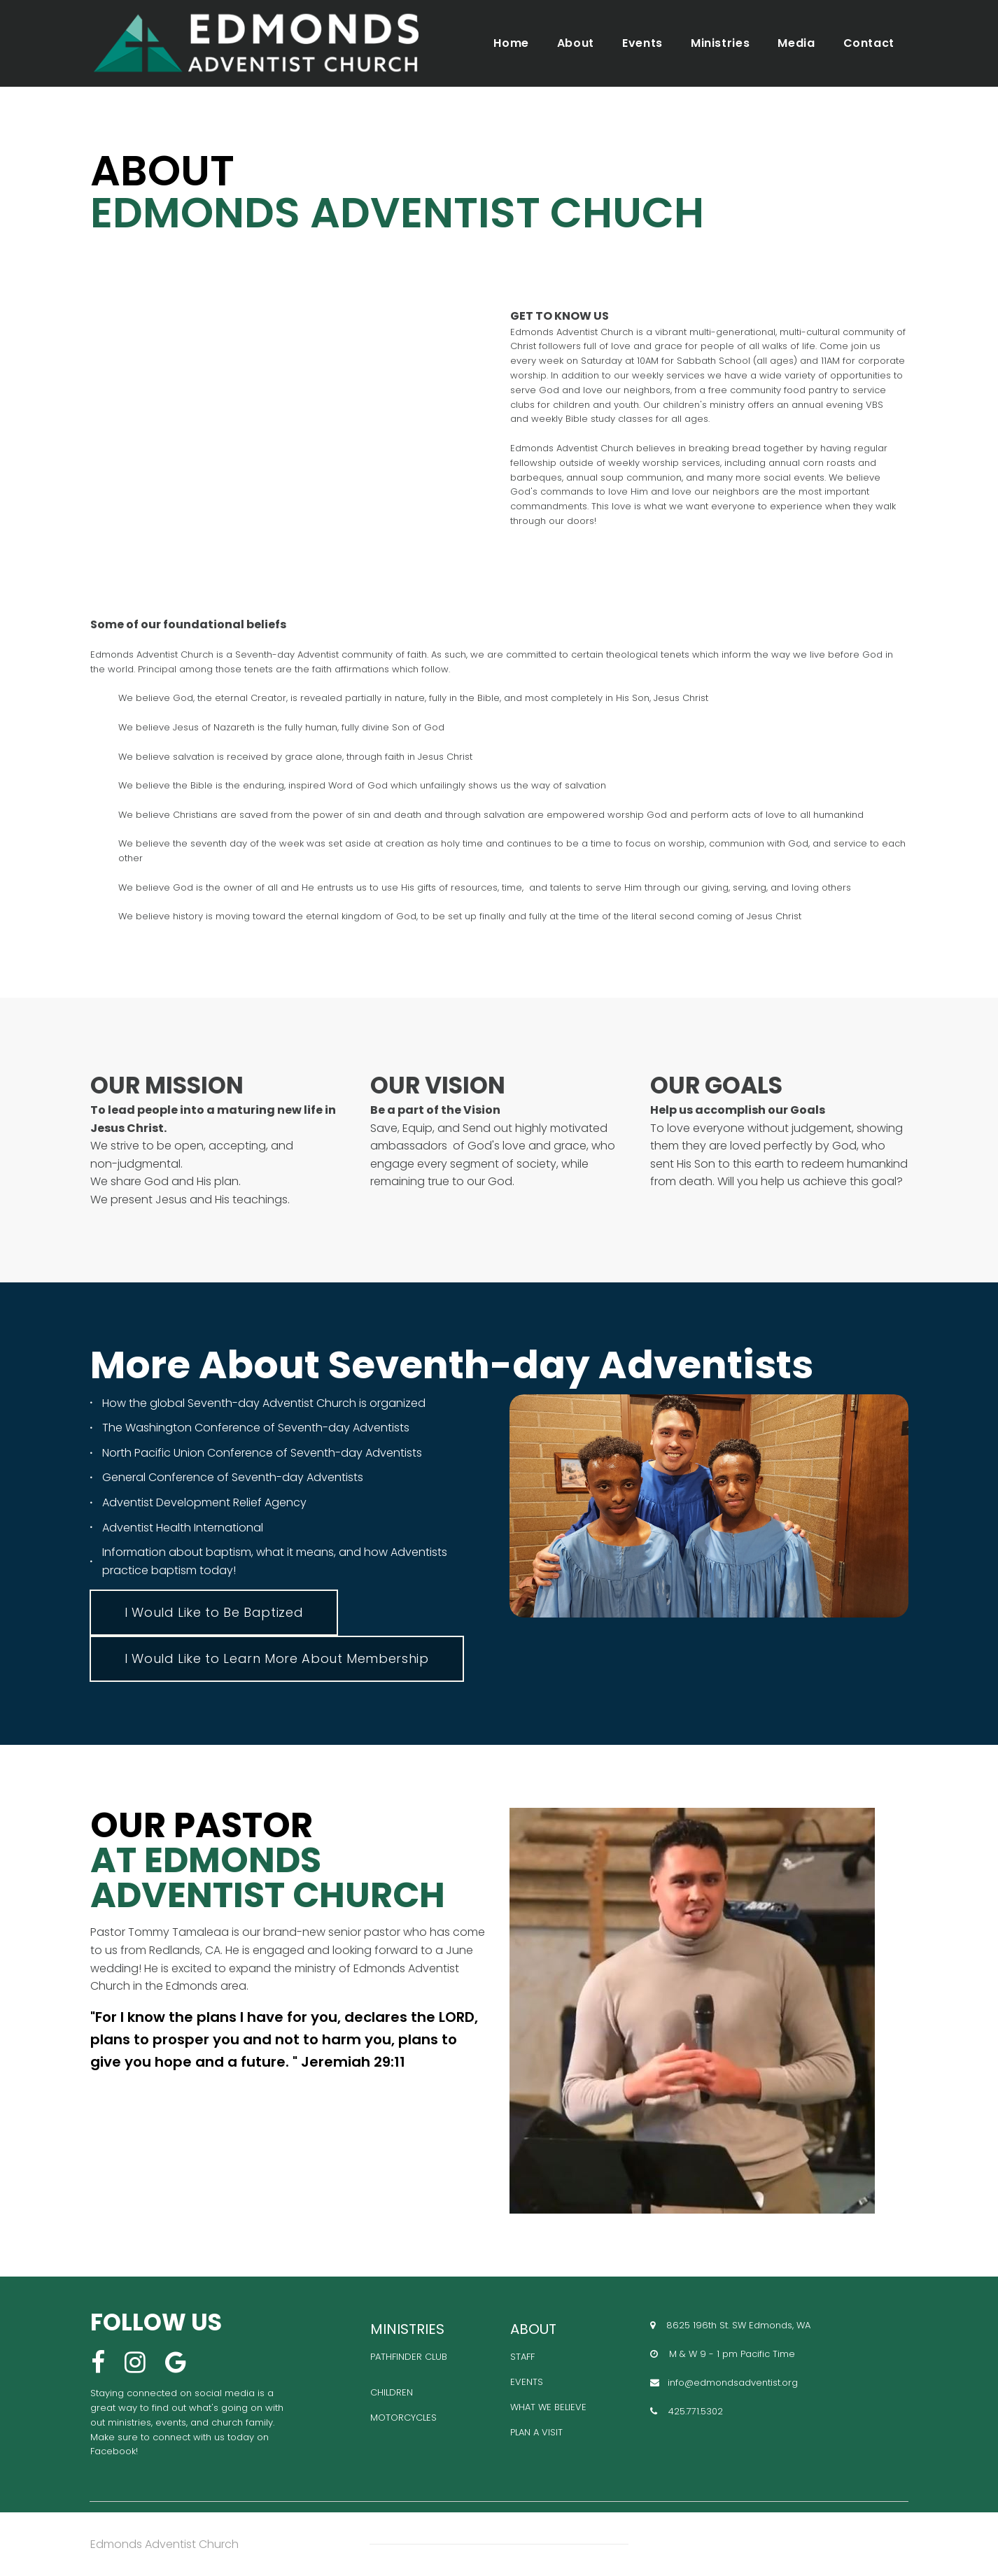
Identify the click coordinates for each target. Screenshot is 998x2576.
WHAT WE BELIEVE (548, 2407)
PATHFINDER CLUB (408, 2356)
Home (511, 43)
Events (642, 43)
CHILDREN (391, 2392)
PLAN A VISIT (536, 2432)
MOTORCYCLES (403, 2417)
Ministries (720, 43)
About (575, 43)
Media (796, 43)
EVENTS (526, 2382)
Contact (868, 43)
